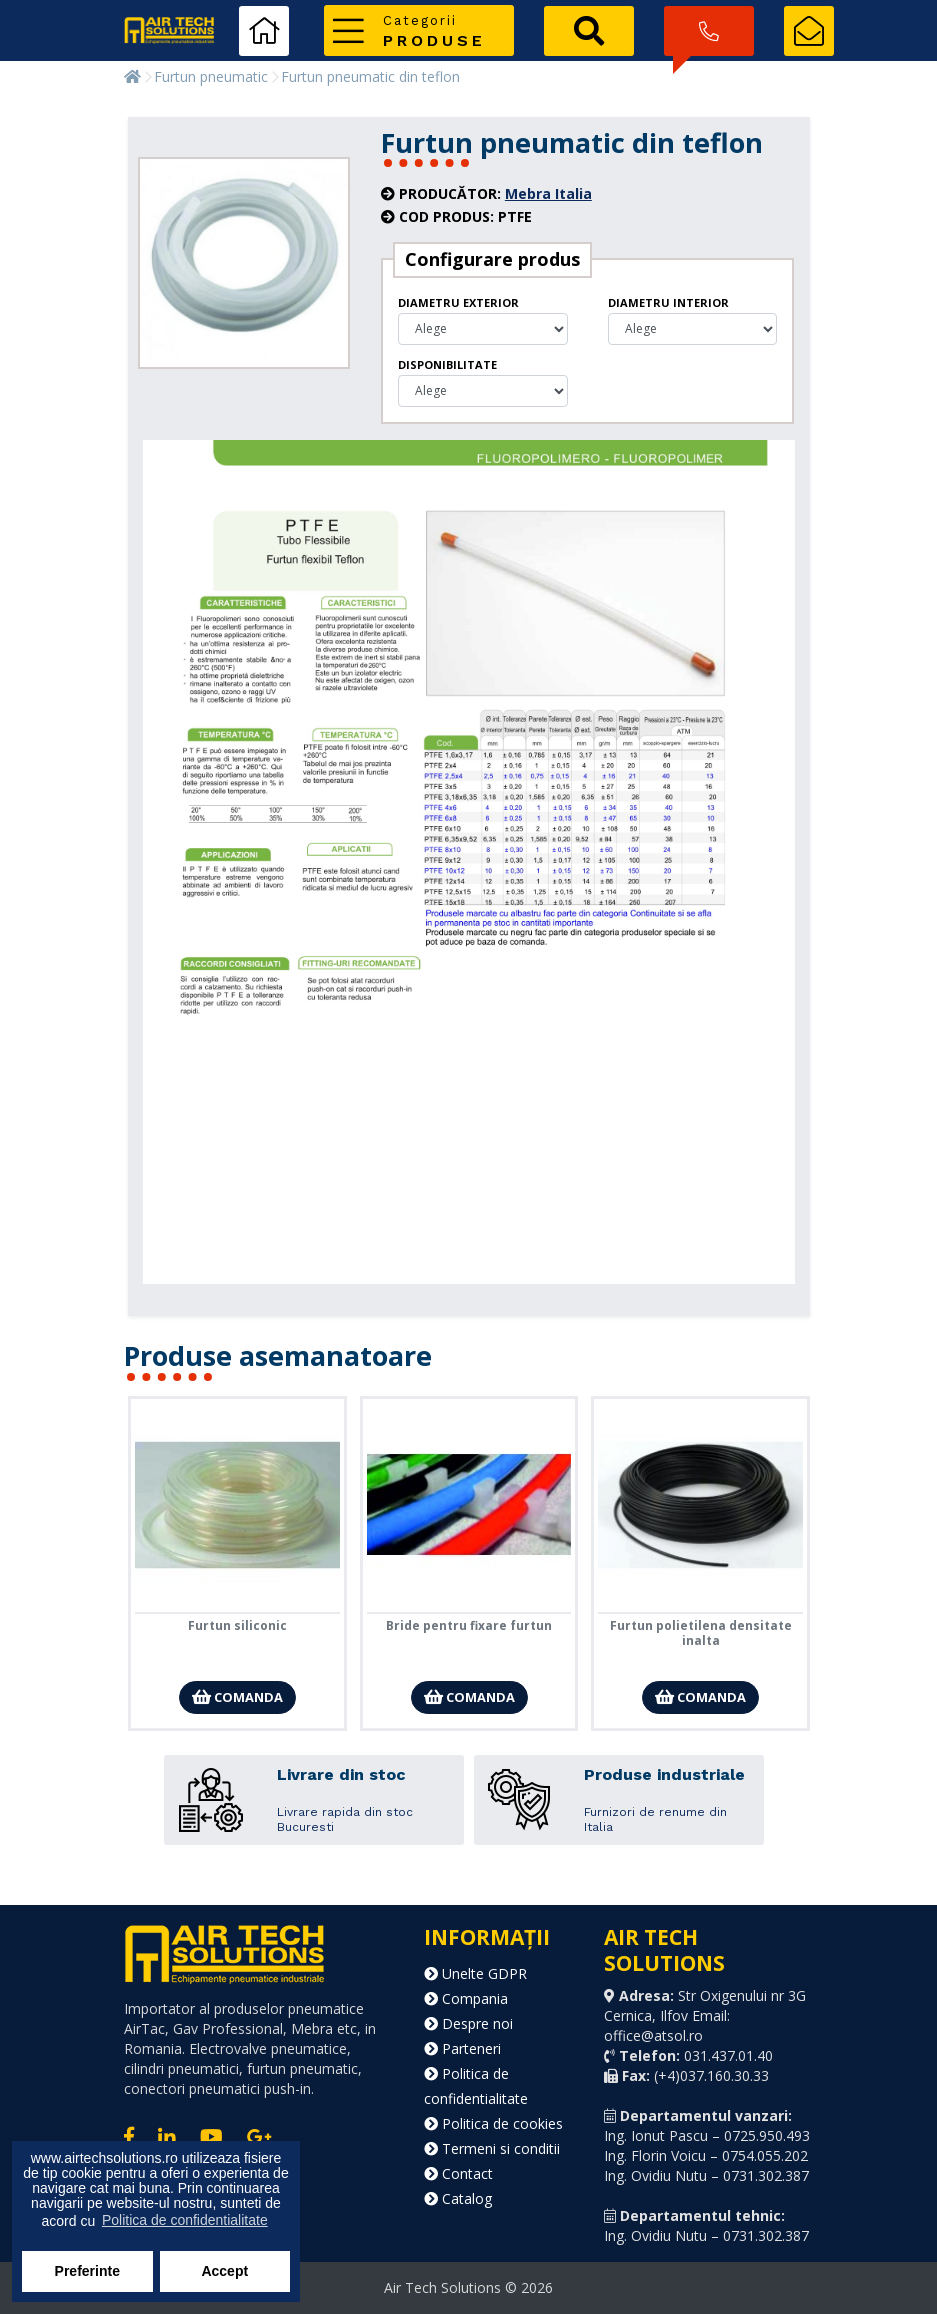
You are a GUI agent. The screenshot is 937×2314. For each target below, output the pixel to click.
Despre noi (468, 2023)
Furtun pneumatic (211, 76)
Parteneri (462, 2048)
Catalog (458, 2198)
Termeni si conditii (492, 2148)
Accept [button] (224, 2271)
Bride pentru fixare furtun (469, 1625)
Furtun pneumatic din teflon (370, 76)
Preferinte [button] (87, 2271)
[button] (419, 30)
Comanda (237, 1697)
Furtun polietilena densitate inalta (701, 1632)
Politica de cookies (493, 2123)
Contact (458, 2173)
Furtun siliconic (237, 1625)
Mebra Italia (548, 193)
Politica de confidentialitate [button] (185, 2220)
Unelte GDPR (475, 1973)
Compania (466, 1998)
